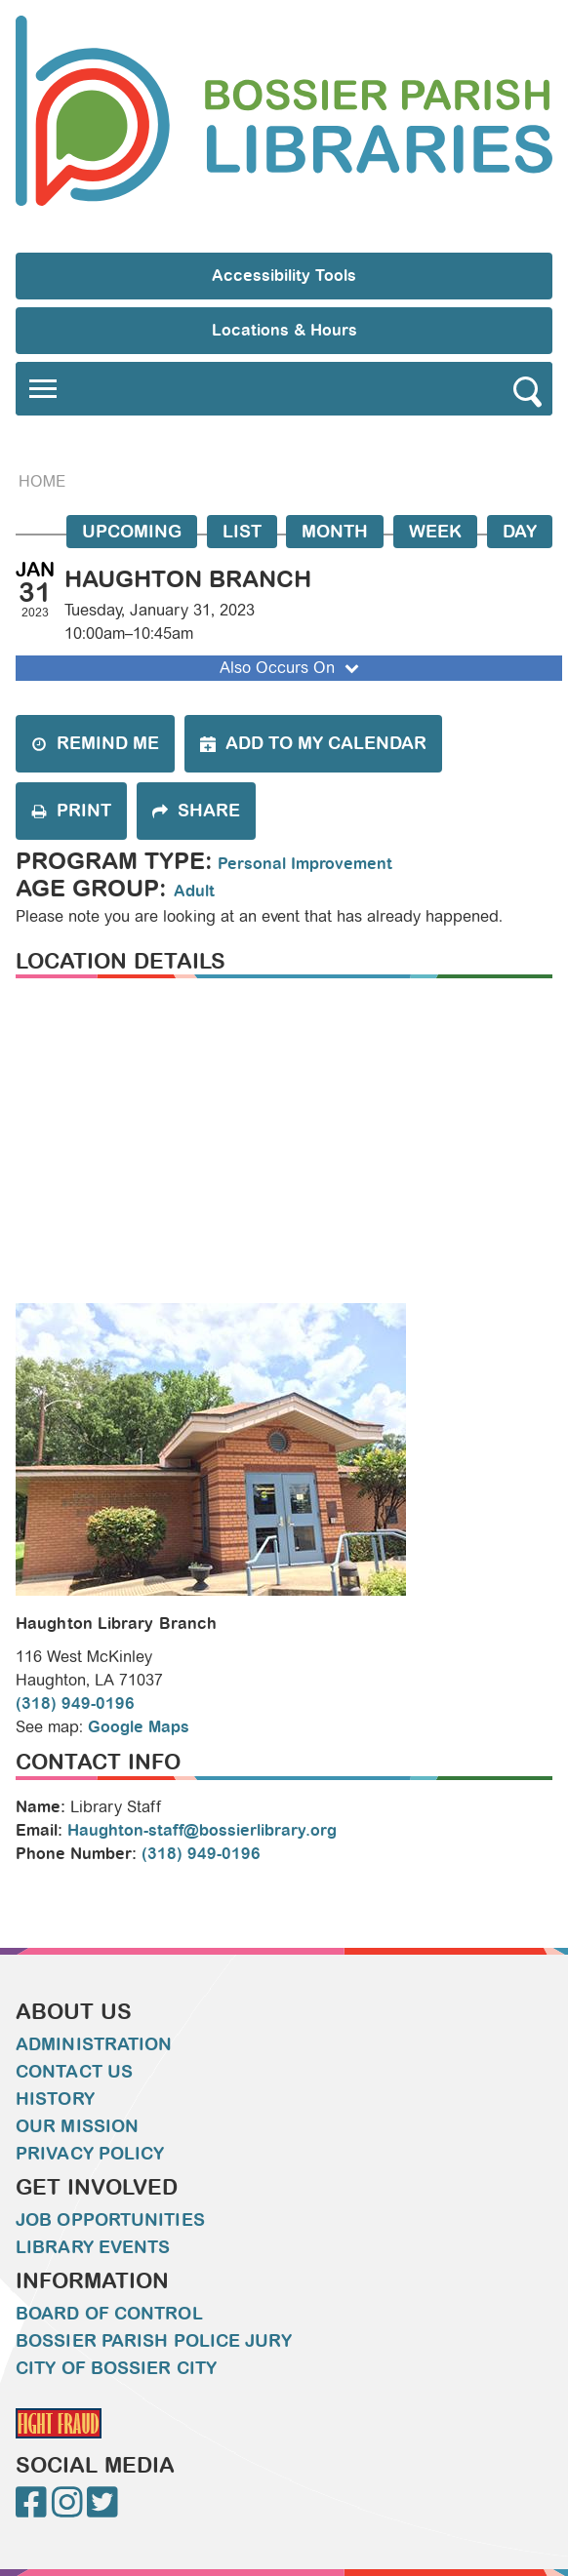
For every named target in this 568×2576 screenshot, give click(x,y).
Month (335, 531)
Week (435, 531)
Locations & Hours (284, 330)
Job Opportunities (110, 2220)
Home (42, 481)
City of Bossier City (116, 2368)
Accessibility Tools (284, 275)
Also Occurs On (291, 667)
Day (520, 531)
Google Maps (138, 1727)
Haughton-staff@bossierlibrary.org (202, 1830)
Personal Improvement (305, 863)
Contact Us (74, 2071)
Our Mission (77, 2126)
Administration (94, 2044)
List (242, 531)
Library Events (93, 2247)
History (55, 2099)
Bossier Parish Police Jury (154, 2341)
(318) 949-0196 (75, 1703)
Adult (194, 891)
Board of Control (109, 2313)
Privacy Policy (90, 2153)
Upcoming (132, 531)
